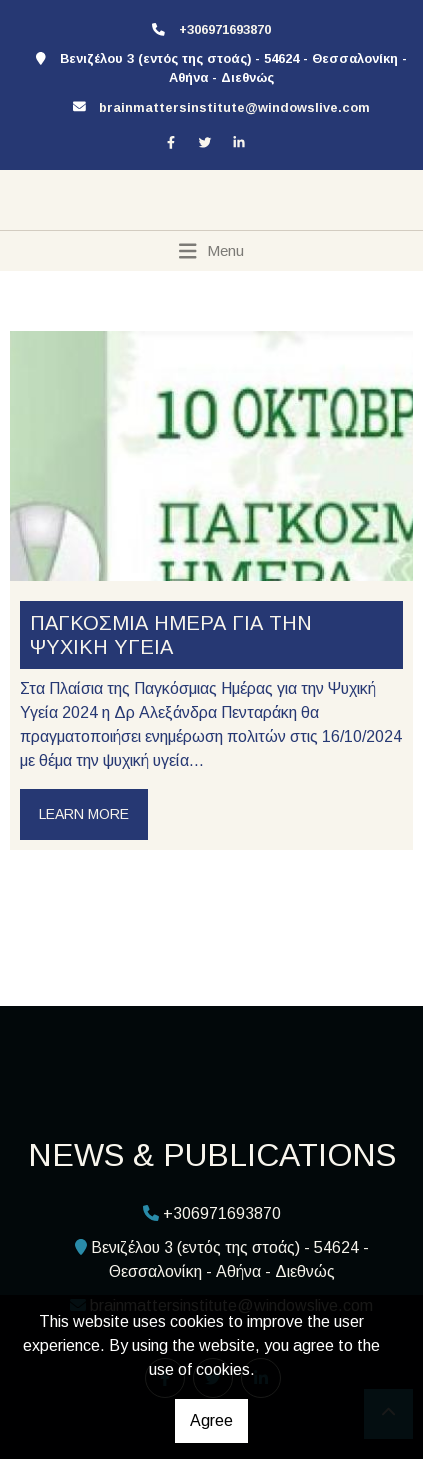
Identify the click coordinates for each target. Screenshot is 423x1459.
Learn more (84, 814)
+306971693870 (225, 29)
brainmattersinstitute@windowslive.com (234, 107)
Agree (211, 1420)
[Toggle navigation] (211, 251)
